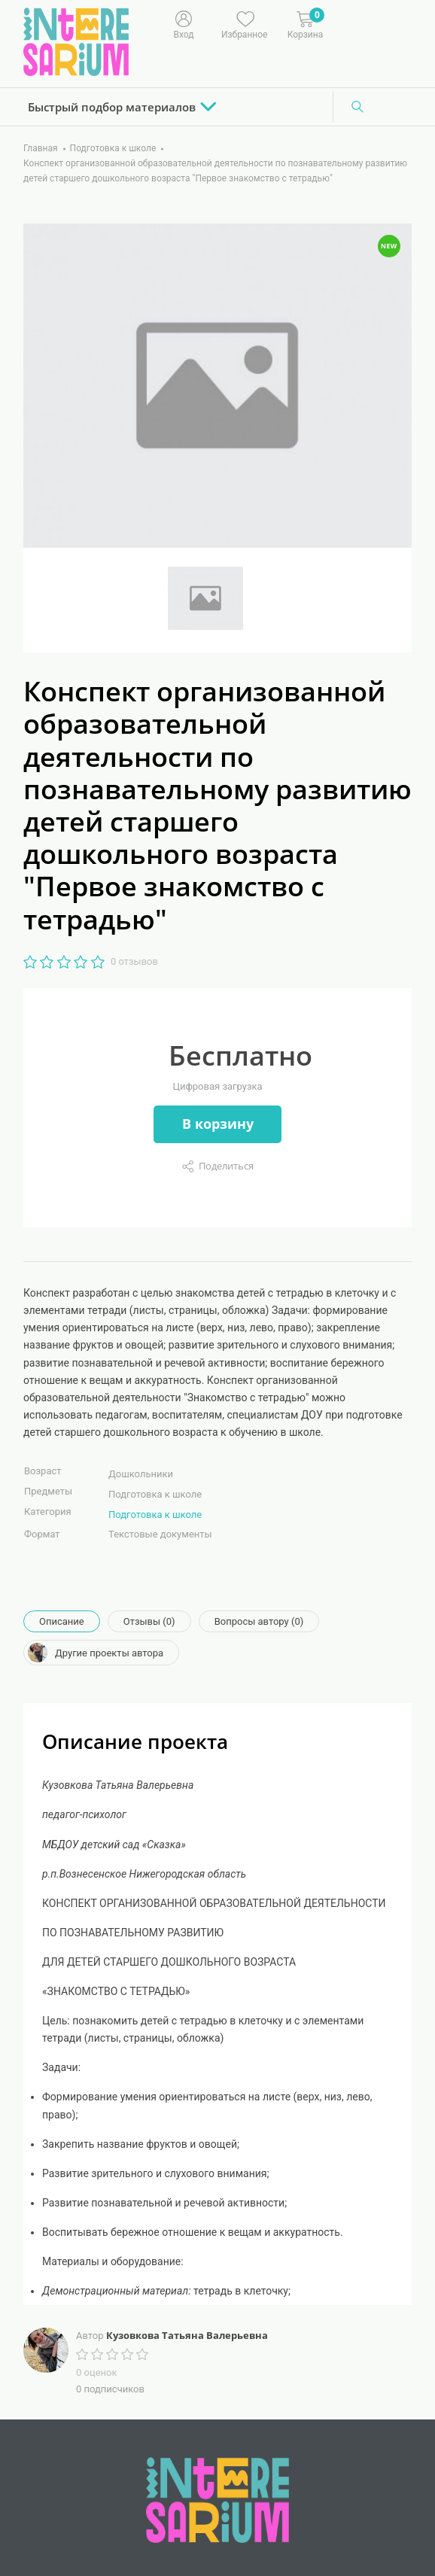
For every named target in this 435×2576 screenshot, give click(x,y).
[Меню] (343, 23)
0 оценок (96, 2372)
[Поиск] (357, 107)
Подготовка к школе (155, 1514)
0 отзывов (134, 961)
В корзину (218, 1124)
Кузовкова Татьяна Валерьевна (187, 2335)
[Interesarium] (217, 2499)
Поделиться (226, 1165)
